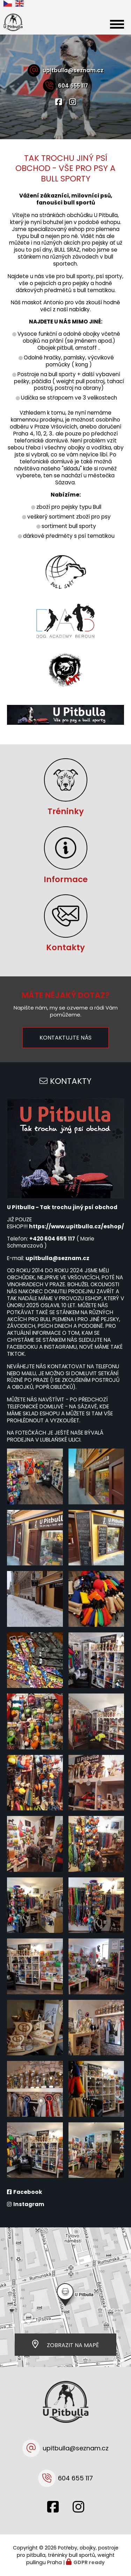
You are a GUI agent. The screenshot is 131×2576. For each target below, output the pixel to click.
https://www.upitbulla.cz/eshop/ (76, 1226)
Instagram (28, 2204)
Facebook (27, 2192)
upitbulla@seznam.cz (73, 70)
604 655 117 (73, 85)
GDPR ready (89, 2562)
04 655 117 (61, 1238)
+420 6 (38, 1238)
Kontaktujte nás (65, 1038)
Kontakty (65, 947)
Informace (66, 879)
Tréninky (66, 811)
